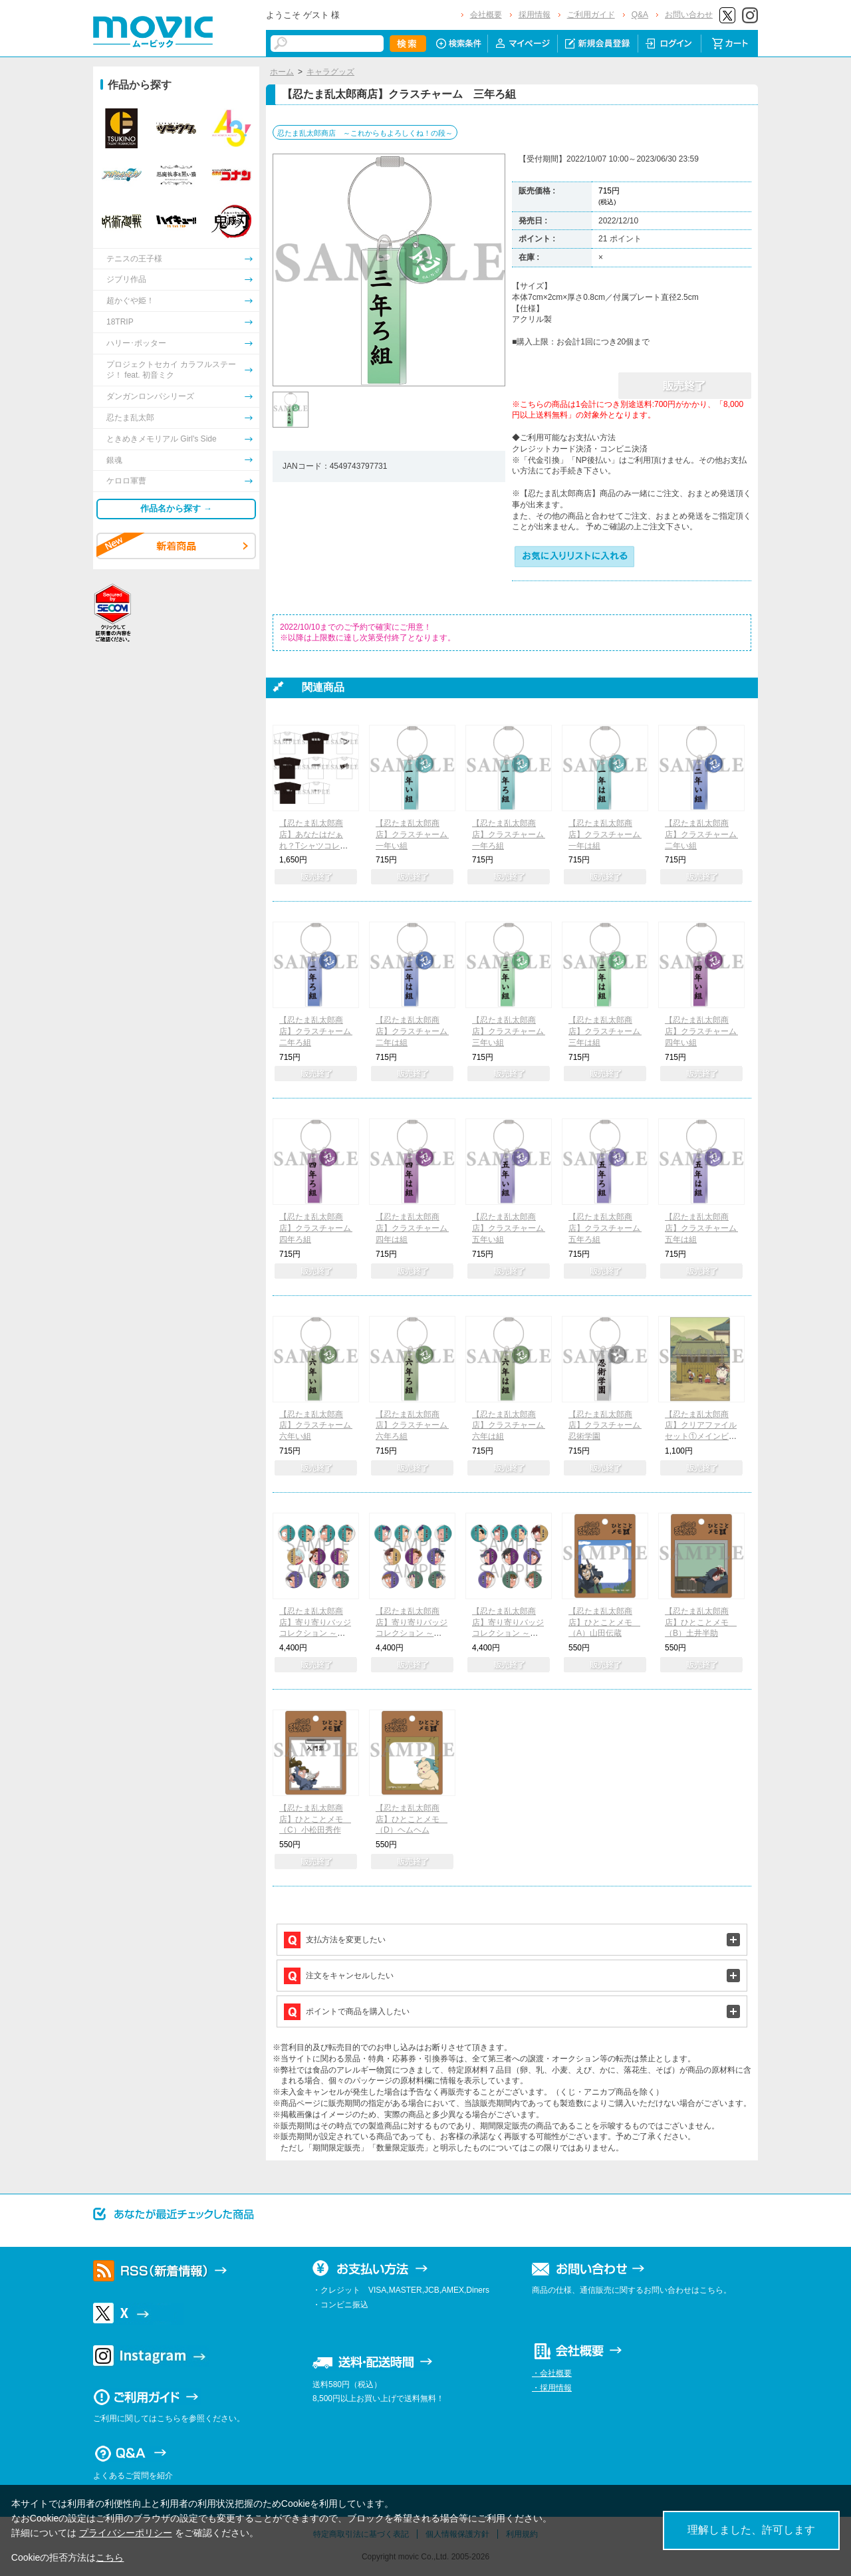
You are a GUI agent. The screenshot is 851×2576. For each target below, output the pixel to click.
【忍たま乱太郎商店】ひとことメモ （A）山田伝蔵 (604, 1622)
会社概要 (486, 14)
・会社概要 (552, 2373)
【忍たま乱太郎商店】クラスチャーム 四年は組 (415, 1228)
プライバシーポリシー (125, 2532)
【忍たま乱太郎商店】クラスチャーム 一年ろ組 (512, 834)
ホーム (282, 71)
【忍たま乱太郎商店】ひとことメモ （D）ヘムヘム (411, 1819)
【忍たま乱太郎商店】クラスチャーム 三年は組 (608, 1031)
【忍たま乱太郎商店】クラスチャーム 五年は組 (705, 1228)
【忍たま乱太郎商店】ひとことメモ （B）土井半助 (701, 1622)
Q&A (640, 14)
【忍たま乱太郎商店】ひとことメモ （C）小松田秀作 (315, 1819)
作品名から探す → (176, 508)
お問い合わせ (689, 14)
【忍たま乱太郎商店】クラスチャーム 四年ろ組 (319, 1228)
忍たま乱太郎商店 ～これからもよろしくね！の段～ (365, 133)
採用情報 (534, 14)
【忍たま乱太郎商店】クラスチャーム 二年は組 (415, 1031)
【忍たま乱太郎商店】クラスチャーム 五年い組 (512, 1228)
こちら (110, 2557)
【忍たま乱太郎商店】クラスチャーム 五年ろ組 (608, 1228)
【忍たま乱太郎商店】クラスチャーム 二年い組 (705, 834)
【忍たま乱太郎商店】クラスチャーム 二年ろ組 (319, 1031)
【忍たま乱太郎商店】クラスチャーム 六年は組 (512, 1426)
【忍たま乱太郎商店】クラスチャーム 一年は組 (608, 834)
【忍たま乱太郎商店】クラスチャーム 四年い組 (705, 1031)
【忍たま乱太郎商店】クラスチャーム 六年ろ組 (415, 1426)
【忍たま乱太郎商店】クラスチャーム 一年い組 (415, 834)
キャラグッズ (330, 71)
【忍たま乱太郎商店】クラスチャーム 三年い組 (512, 1031)
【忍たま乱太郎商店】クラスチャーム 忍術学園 (608, 1426)
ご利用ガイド (591, 14)
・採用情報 (552, 2387)
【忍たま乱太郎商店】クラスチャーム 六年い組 (319, 1426)
